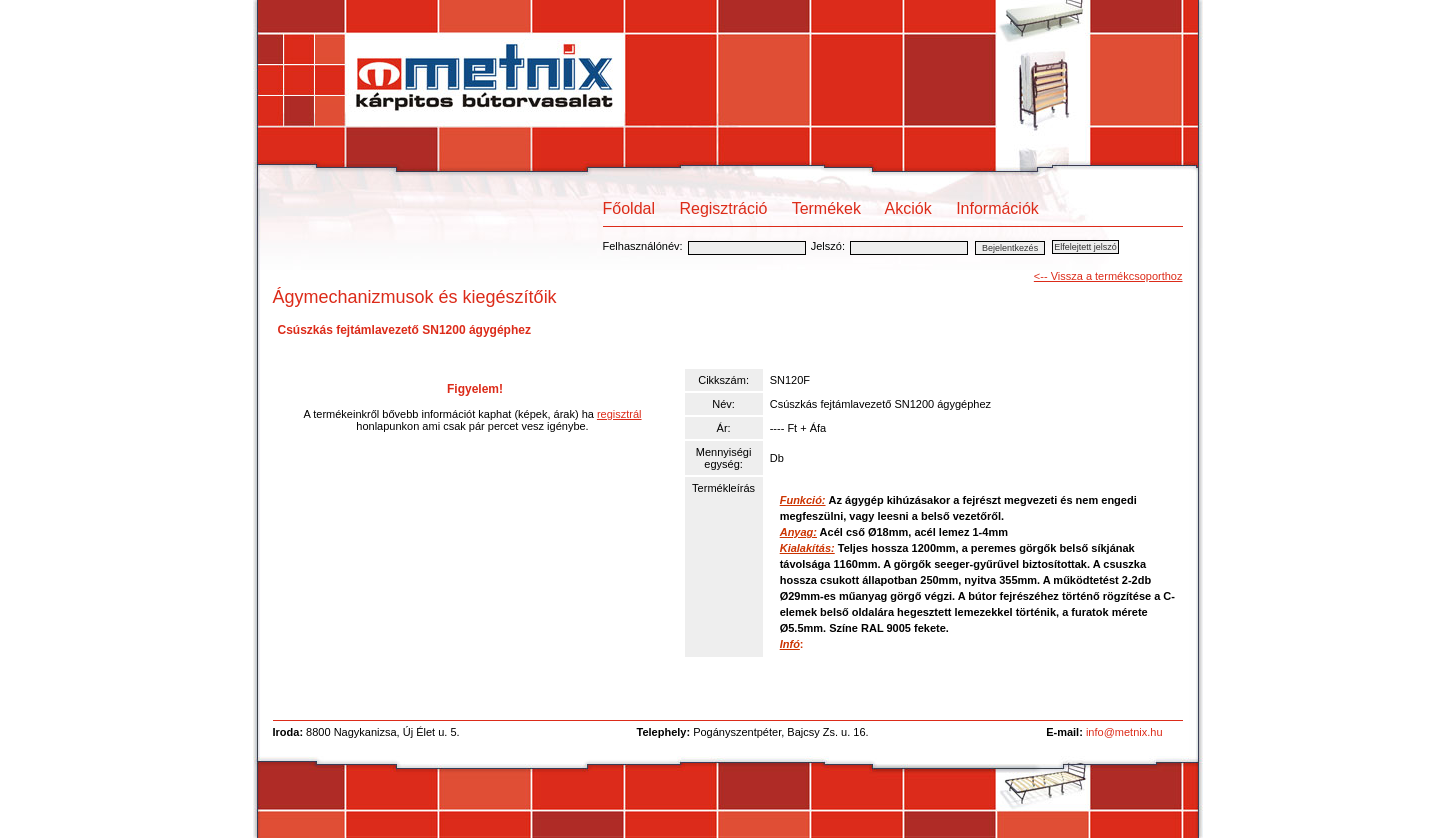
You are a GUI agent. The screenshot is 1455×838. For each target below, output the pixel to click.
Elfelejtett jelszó (1085, 247)
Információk (997, 208)
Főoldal (629, 208)
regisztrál (619, 414)
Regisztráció (723, 208)
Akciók (908, 208)
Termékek (826, 208)
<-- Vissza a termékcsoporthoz (1108, 276)
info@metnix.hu (1124, 732)
